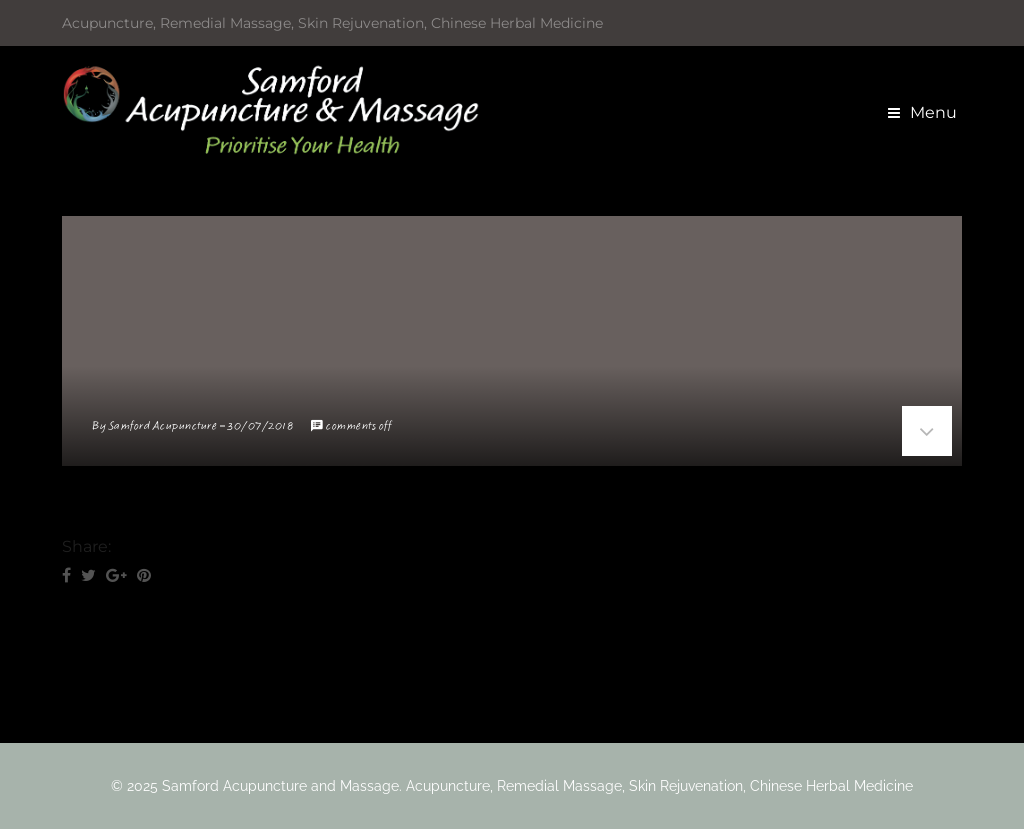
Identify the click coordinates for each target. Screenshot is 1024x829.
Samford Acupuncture (163, 426)
